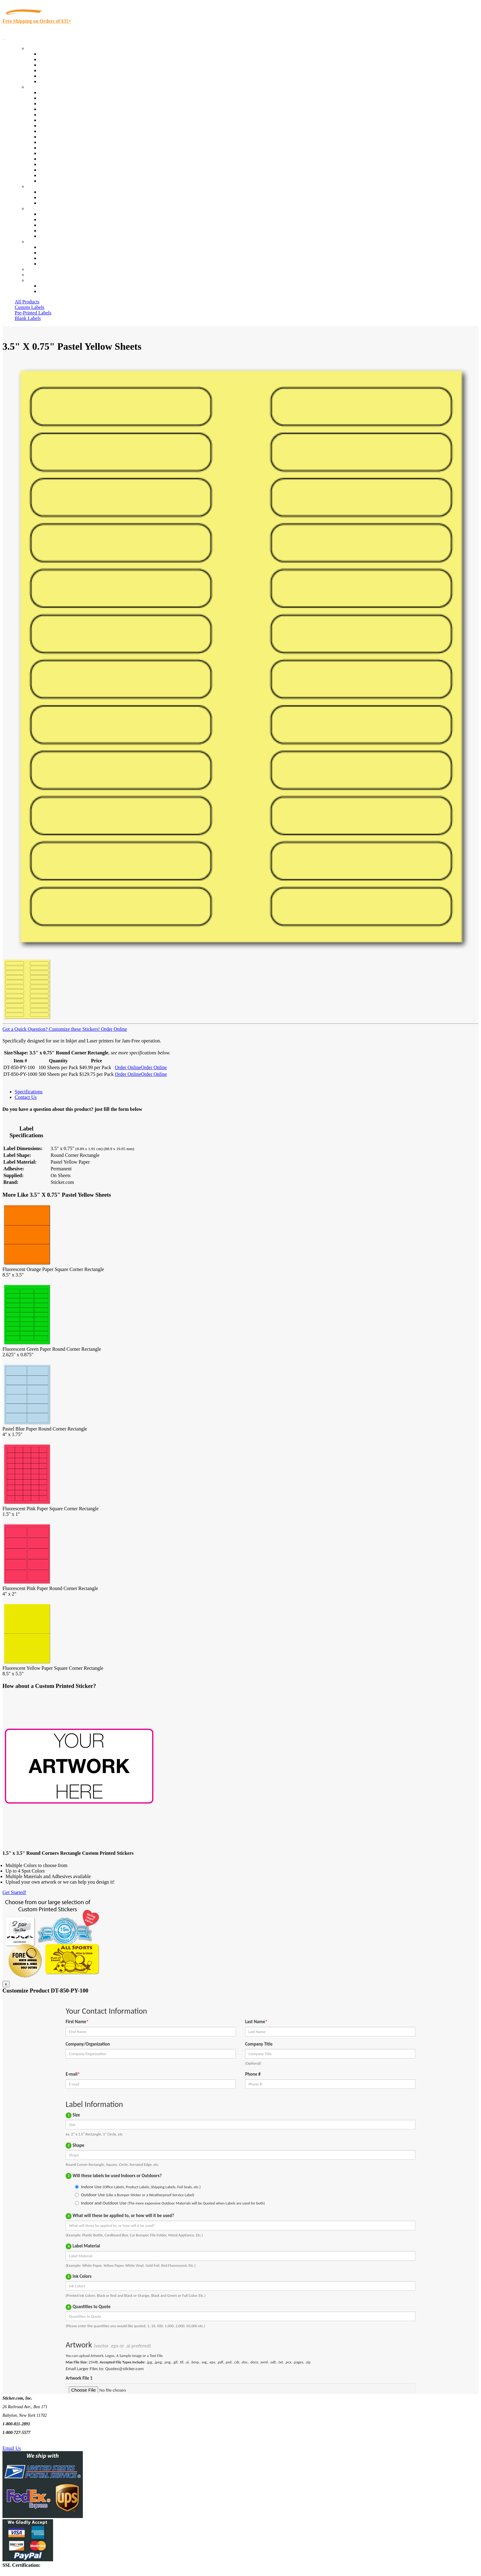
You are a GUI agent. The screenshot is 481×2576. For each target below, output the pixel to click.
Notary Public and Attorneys (67, 120)
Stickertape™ (52, 153)
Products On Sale (56, 64)
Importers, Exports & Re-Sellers (71, 114)
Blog (44, 219)
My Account (39, 274)
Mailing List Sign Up (60, 258)
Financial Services (57, 142)
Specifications (29, 1091)
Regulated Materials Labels (66, 169)
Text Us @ (24, 2441)
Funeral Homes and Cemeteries (70, 175)
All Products (27, 301)
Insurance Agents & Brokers (67, 103)
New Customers (55, 291)
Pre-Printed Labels (33, 312)
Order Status (51, 252)
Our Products (40, 48)
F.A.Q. (45, 236)
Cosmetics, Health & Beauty (67, 125)
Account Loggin (55, 285)
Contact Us (38, 241)
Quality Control (54, 98)
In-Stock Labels (55, 53)
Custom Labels (29, 307)
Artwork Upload (55, 203)
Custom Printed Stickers (63, 136)
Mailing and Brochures (62, 147)
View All (48, 92)
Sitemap (47, 263)
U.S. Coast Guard (56, 164)
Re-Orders (37, 269)
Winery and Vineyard (60, 109)
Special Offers (53, 81)
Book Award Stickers (60, 180)
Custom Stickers (43, 186)
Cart (31, 280)
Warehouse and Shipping (63, 131)
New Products (53, 70)
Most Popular (52, 76)
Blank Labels (28, 318)
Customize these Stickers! (74, 1029)
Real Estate (50, 158)
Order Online (113, 1029)
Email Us (11, 2448)
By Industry (38, 87)
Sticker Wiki (51, 225)
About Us (36, 208)
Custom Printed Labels (61, 59)
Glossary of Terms (57, 230)
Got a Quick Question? (25, 1029)
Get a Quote (51, 197)
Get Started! (14, 1892)
